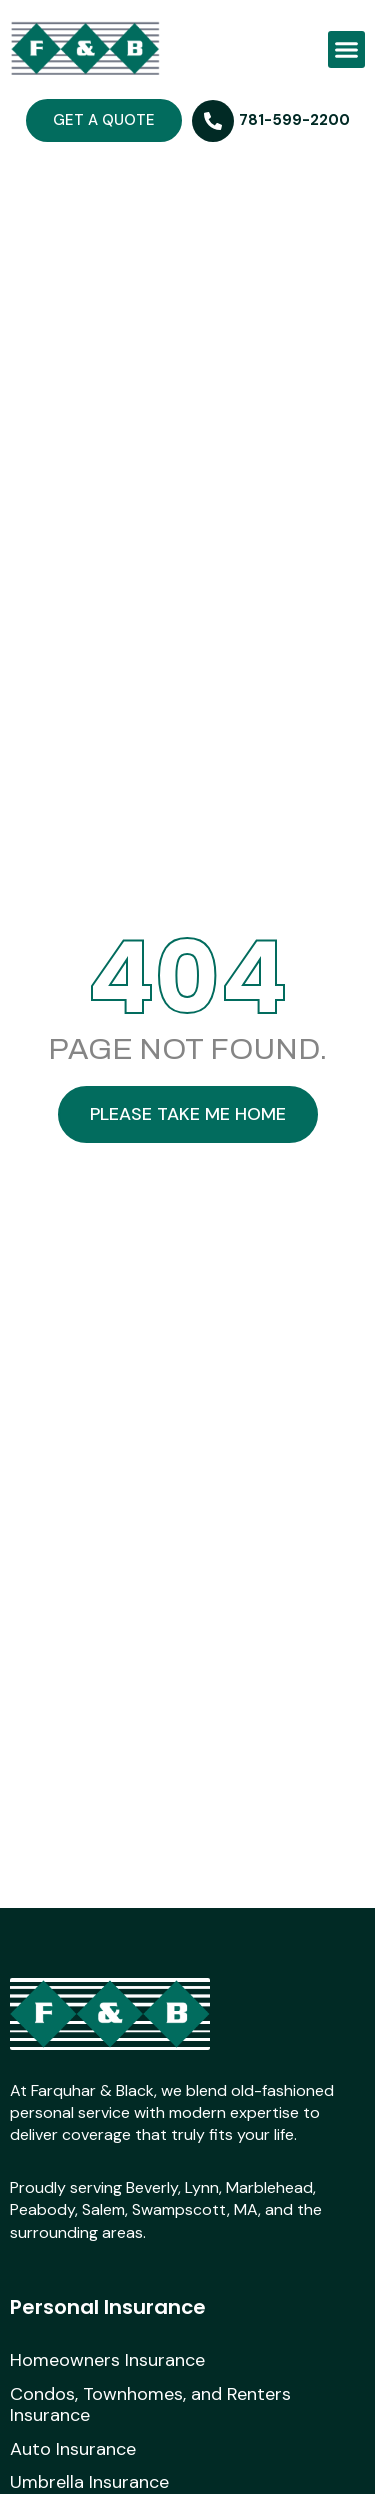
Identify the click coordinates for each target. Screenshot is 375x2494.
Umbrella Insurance (89, 2483)
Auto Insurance (73, 2450)
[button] (347, 50)
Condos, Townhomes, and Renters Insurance (150, 2405)
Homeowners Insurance (107, 2361)
